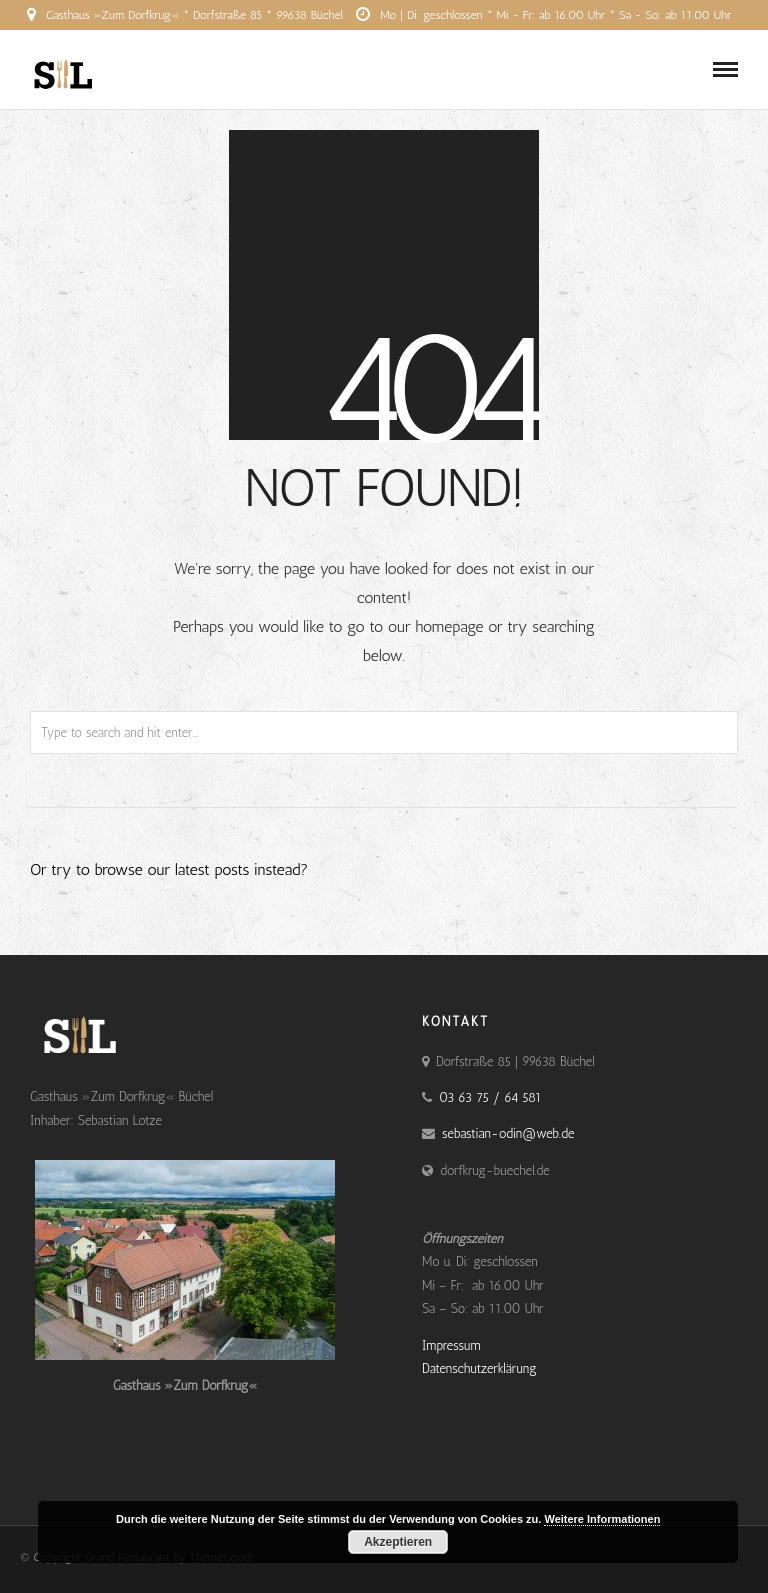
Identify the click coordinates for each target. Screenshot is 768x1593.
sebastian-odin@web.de (508, 1133)
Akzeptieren (398, 1542)
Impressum (451, 1345)
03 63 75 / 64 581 (378, 45)
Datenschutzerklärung (479, 1368)
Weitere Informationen (602, 1519)
